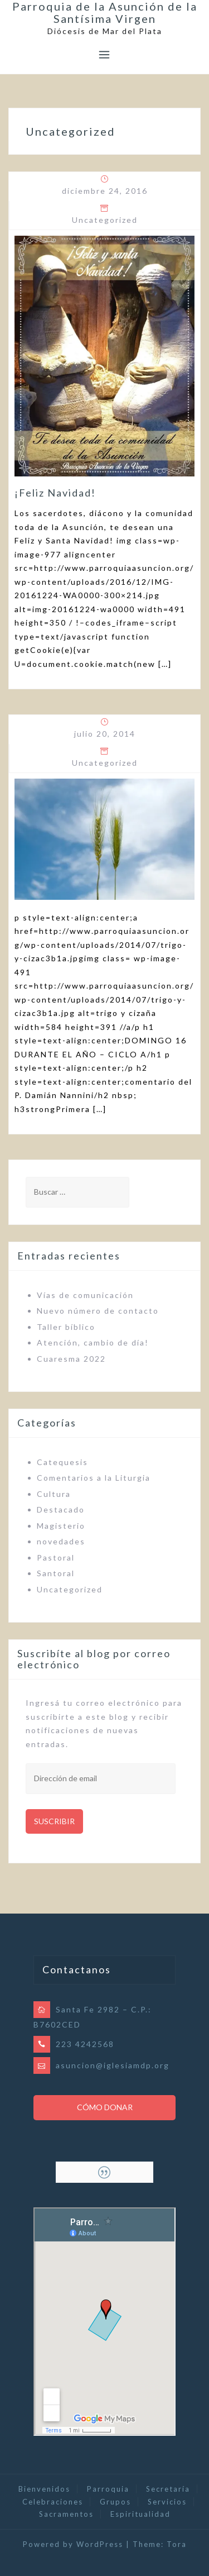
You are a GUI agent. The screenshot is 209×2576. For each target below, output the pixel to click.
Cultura (54, 1494)
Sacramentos (66, 2514)
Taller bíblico (66, 1327)
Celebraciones (52, 2501)
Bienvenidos (44, 2488)
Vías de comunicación (85, 1295)
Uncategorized (105, 220)
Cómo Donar (105, 2107)
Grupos (115, 2501)
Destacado (61, 1509)
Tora (177, 2544)
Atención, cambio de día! (93, 1342)
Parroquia (108, 2488)
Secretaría (168, 2488)
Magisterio (61, 1525)
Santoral (56, 1573)
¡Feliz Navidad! (55, 492)
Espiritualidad (140, 2514)
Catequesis (62, 1462)
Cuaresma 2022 (71, 1358)
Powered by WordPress (73, 2544)
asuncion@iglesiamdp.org (112, 2065)
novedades (61, 1541)
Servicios (167, 2501)
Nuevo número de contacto (98, 1310)
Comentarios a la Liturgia (93, 1477)
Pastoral (56, 1557)
